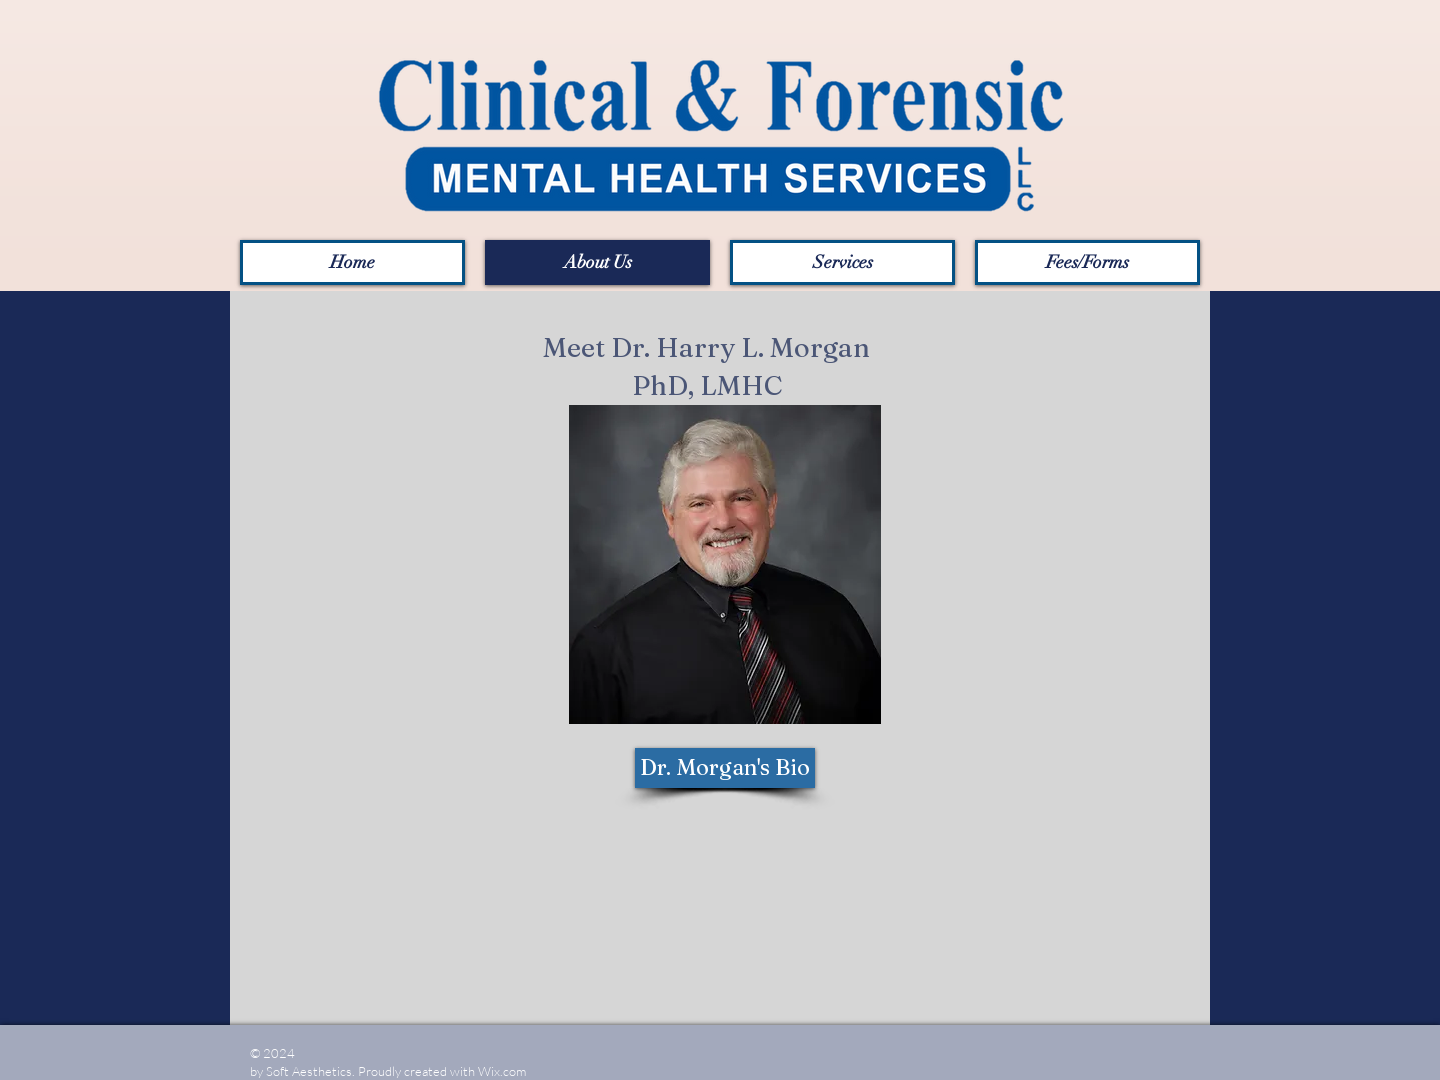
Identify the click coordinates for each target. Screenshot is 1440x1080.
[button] (1087, 262)
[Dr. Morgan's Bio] (725, 768)
